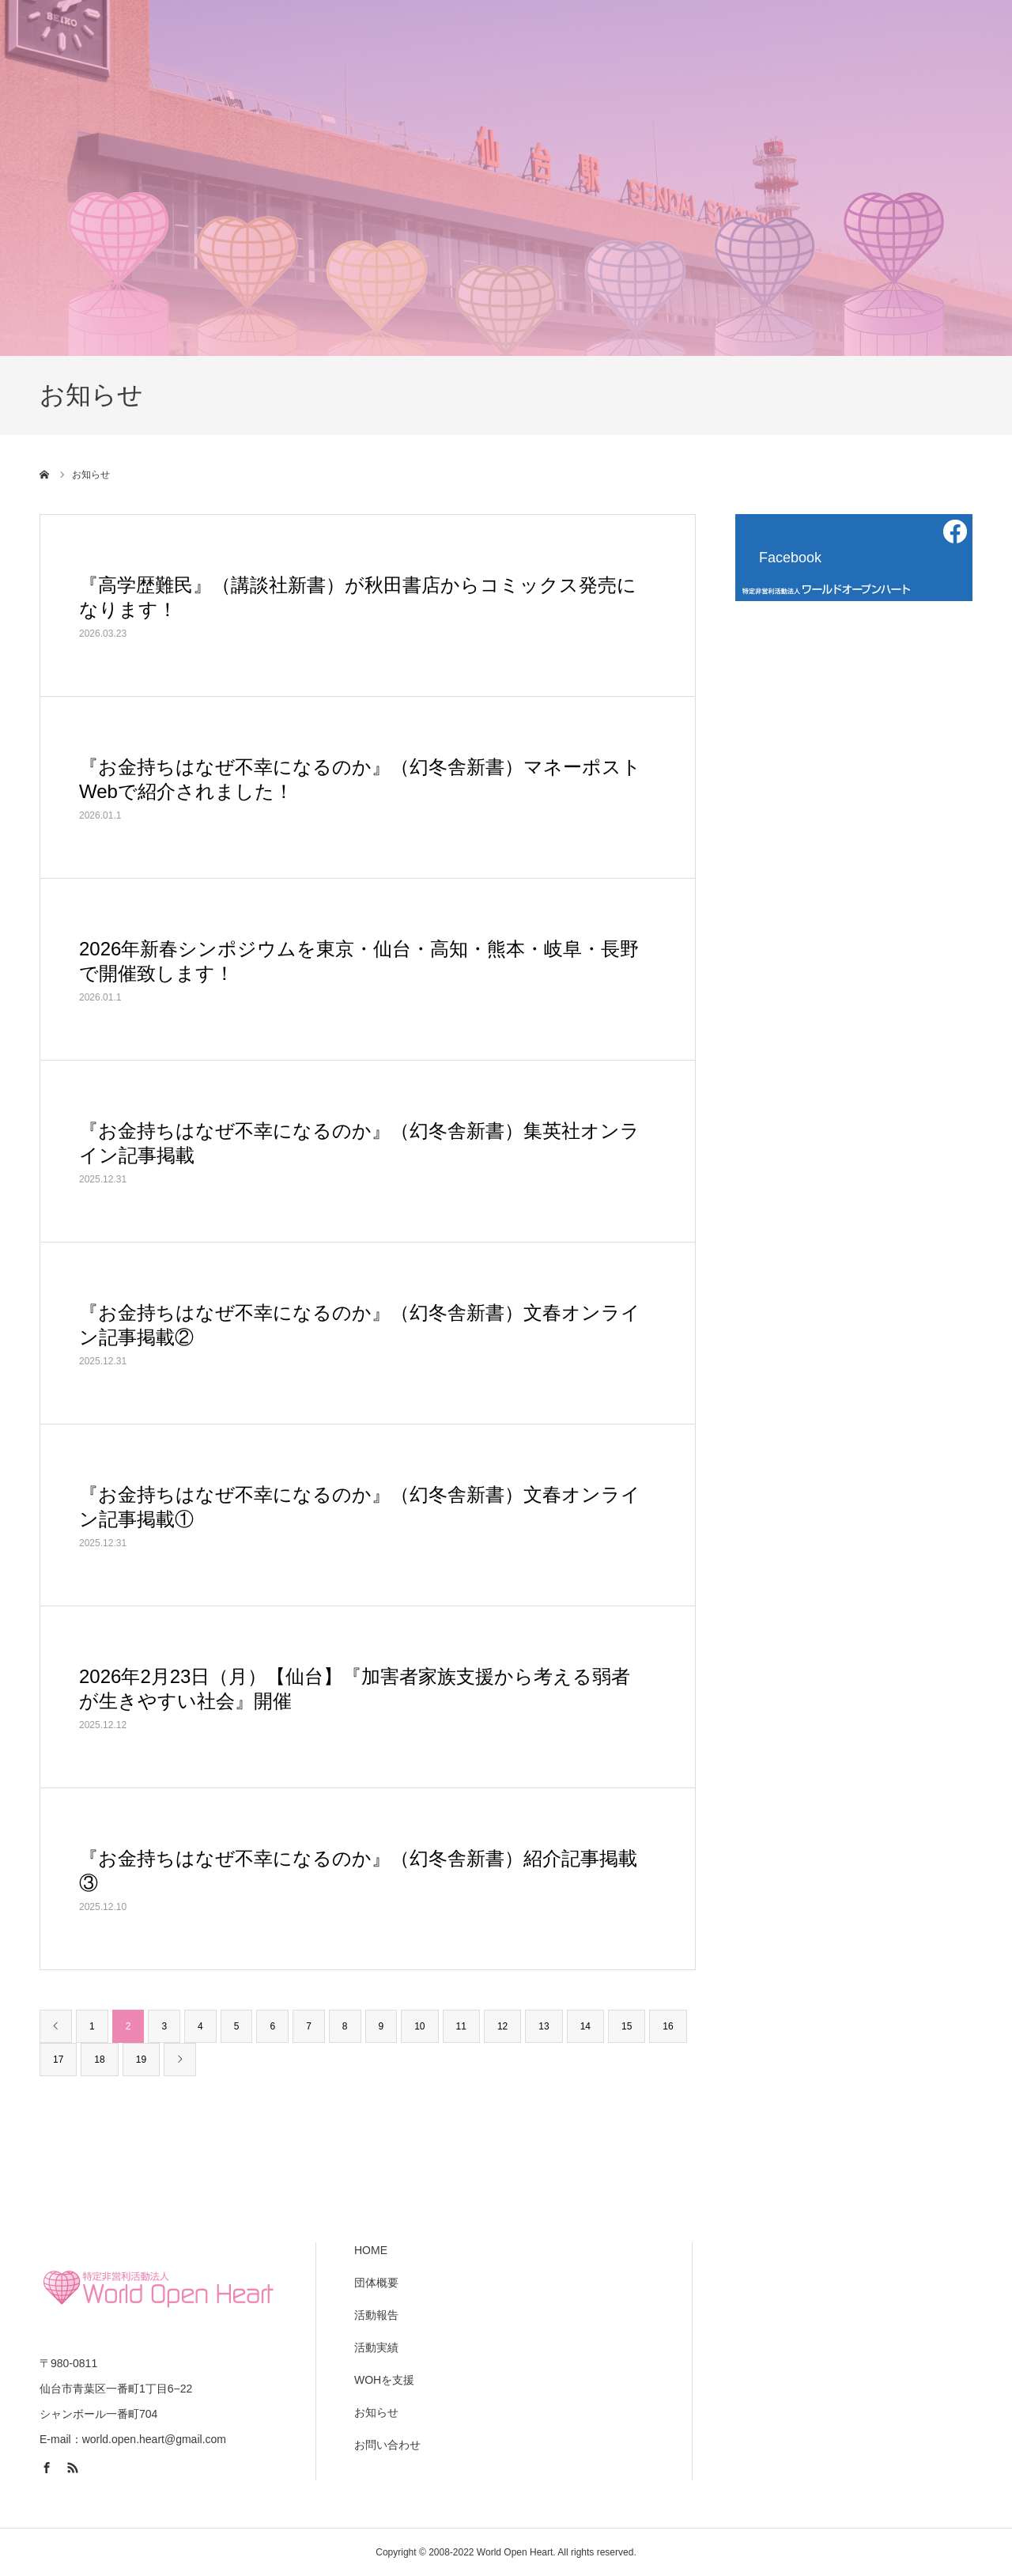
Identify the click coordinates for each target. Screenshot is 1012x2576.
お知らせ (376, 2412)
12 (502, 2026)
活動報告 (376, 2315)
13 (543, 2026)
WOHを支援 (384, 2380)
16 (668, 2026)
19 (141, 2059)
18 (99, 2059)
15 (626, 2026)
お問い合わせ (387, 2444)
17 (58, 2059)
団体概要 (376, 2282)
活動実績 (376, 2347)
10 (419, 2026)
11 (461, 2026)
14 (585, 2026)
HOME (370, 2250)
